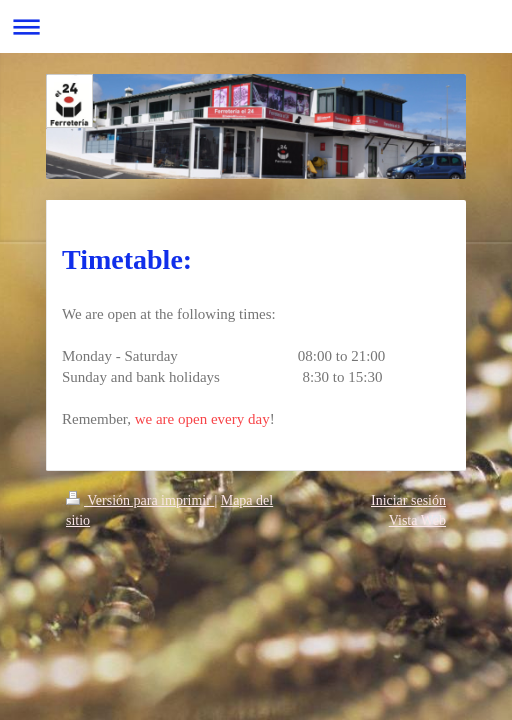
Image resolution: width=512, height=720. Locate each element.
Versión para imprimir (140, 500)
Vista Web (417, 520)
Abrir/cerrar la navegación (256, 26)
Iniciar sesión (408, 500)
